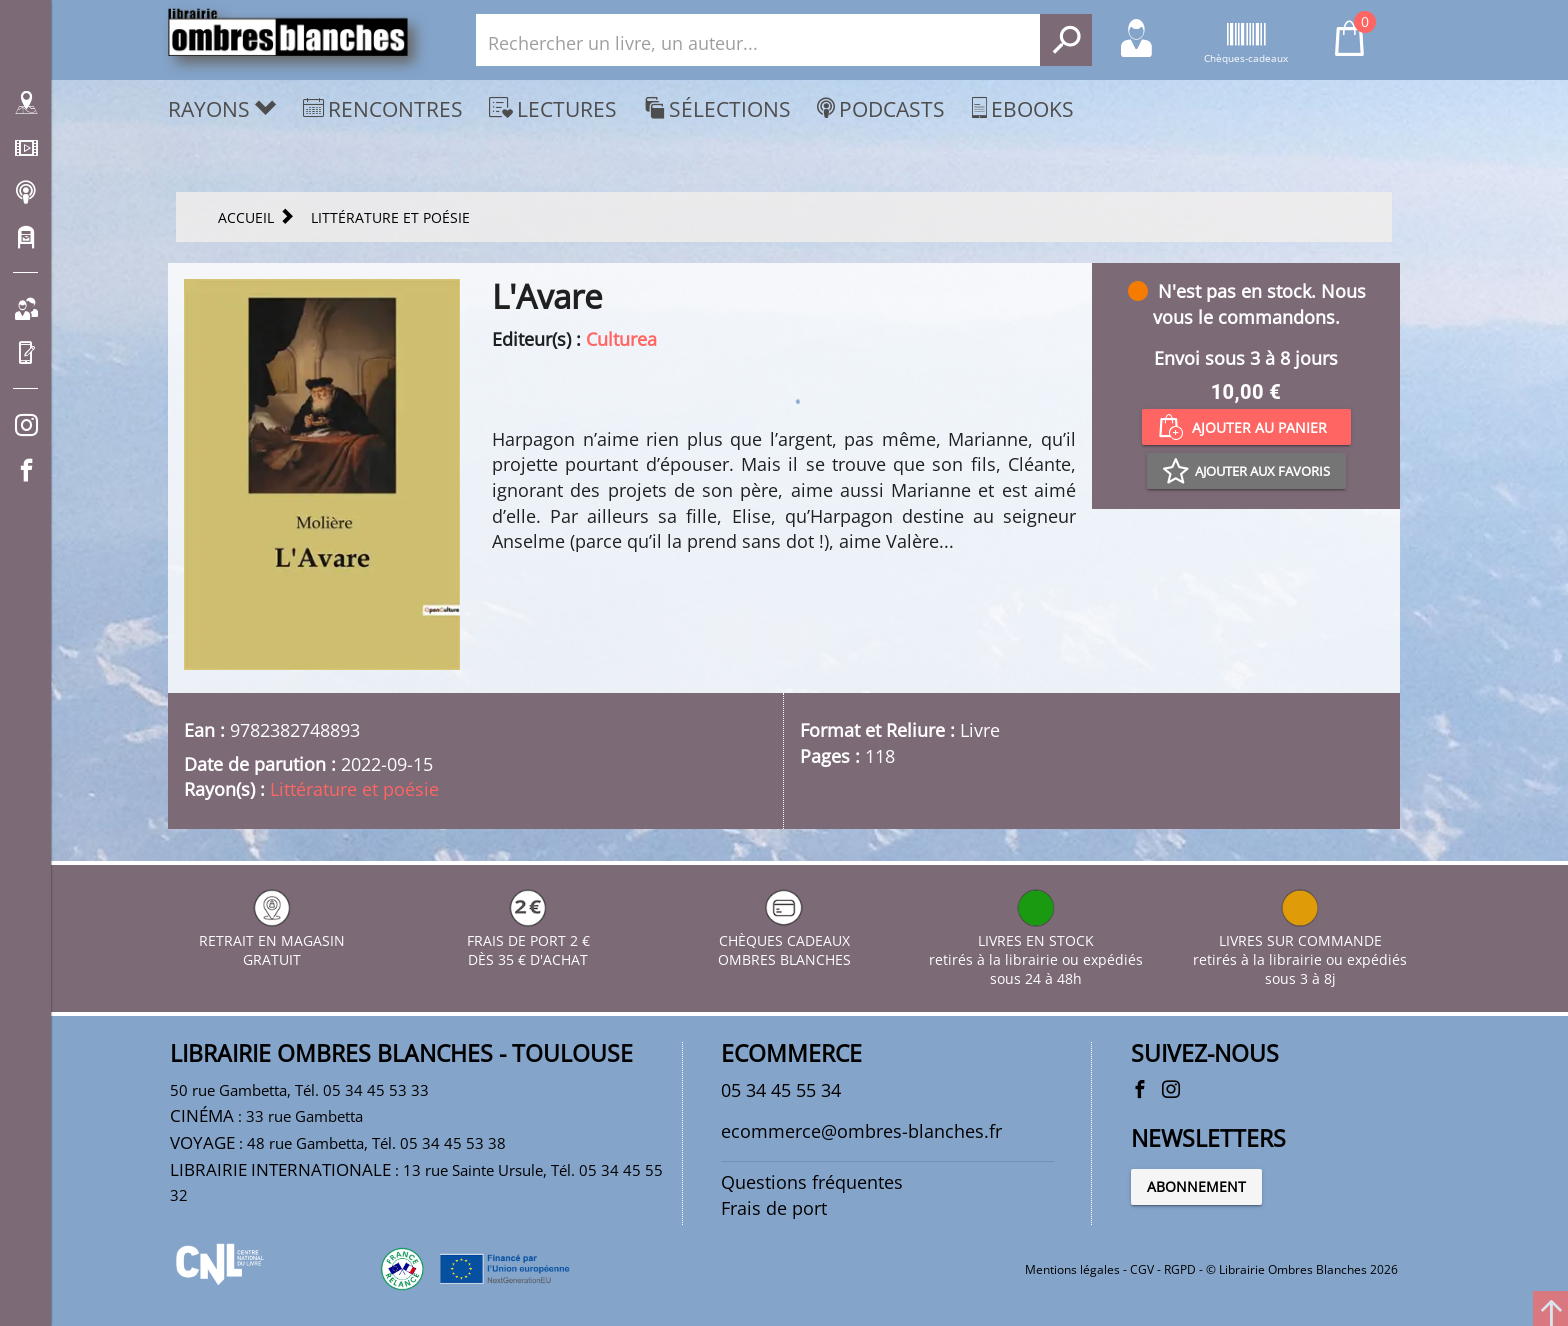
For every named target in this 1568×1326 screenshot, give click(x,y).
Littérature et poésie (354, 789)
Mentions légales (1072, 1269)
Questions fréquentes (812, 1182)
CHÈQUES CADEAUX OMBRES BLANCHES (784, 940)
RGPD (1180, 1269)
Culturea (621, 339)
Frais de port (774, 1208)
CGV (1142, 1269)
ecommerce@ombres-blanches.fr (861, 1131)
